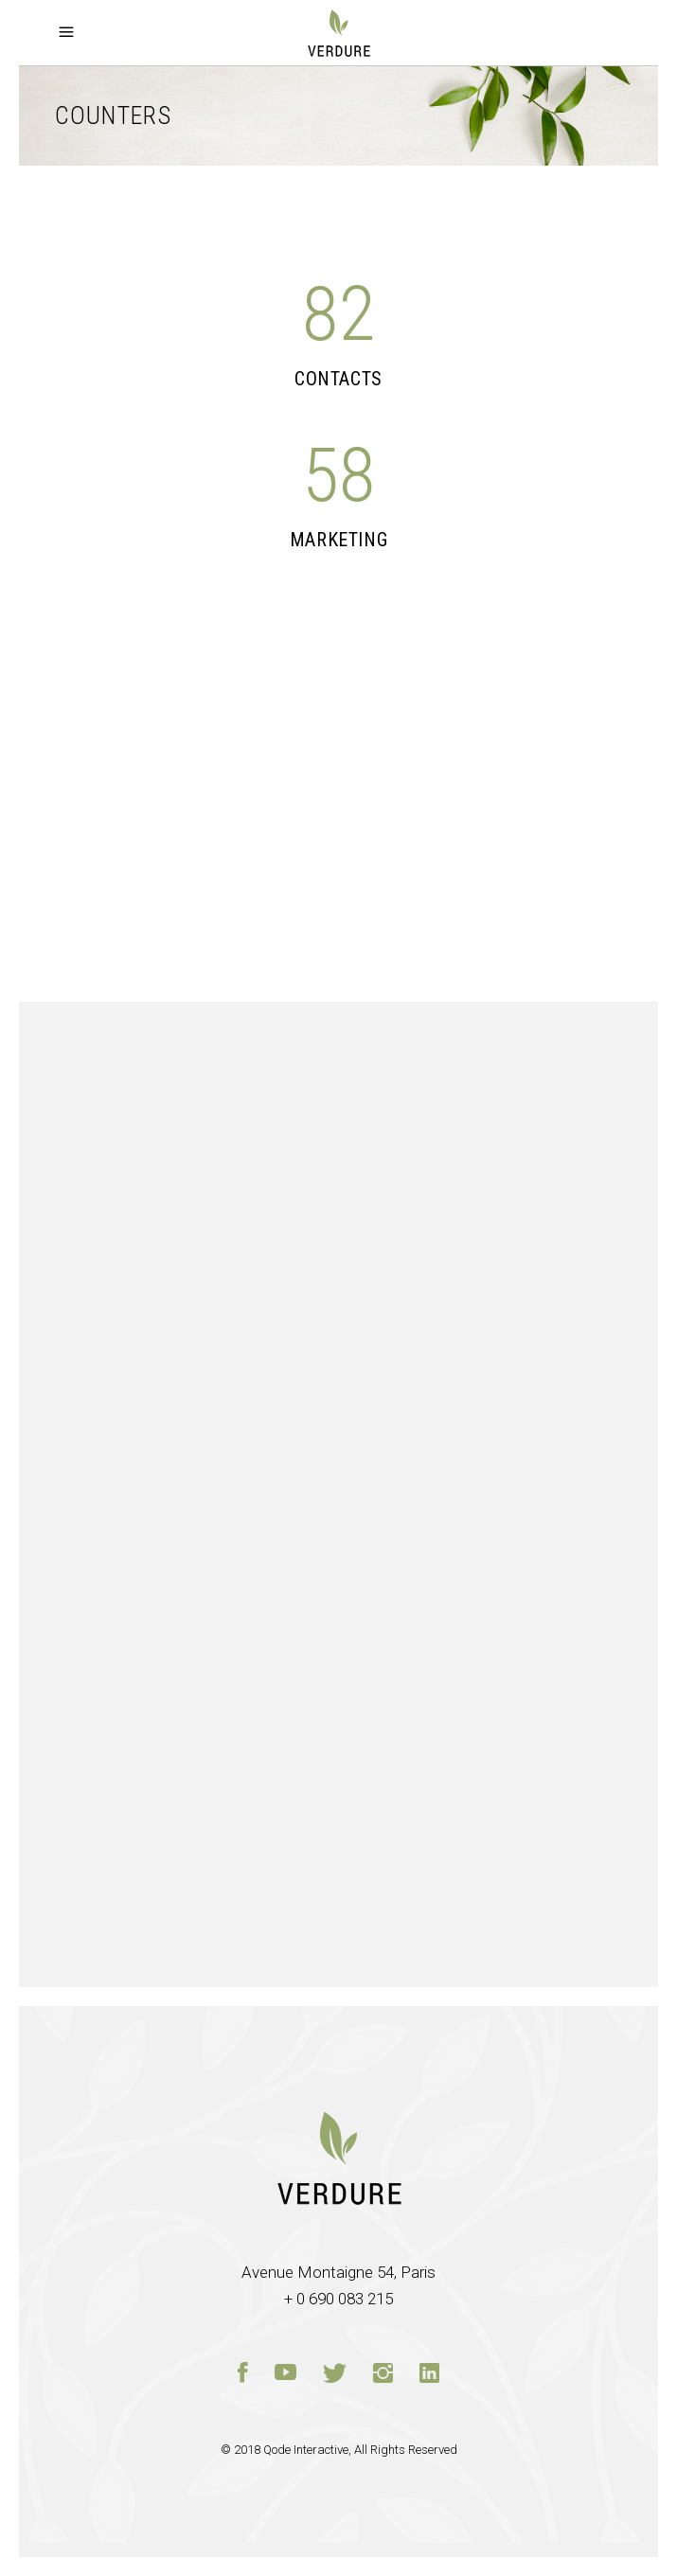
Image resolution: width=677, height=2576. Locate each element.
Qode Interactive (305, 2450)
